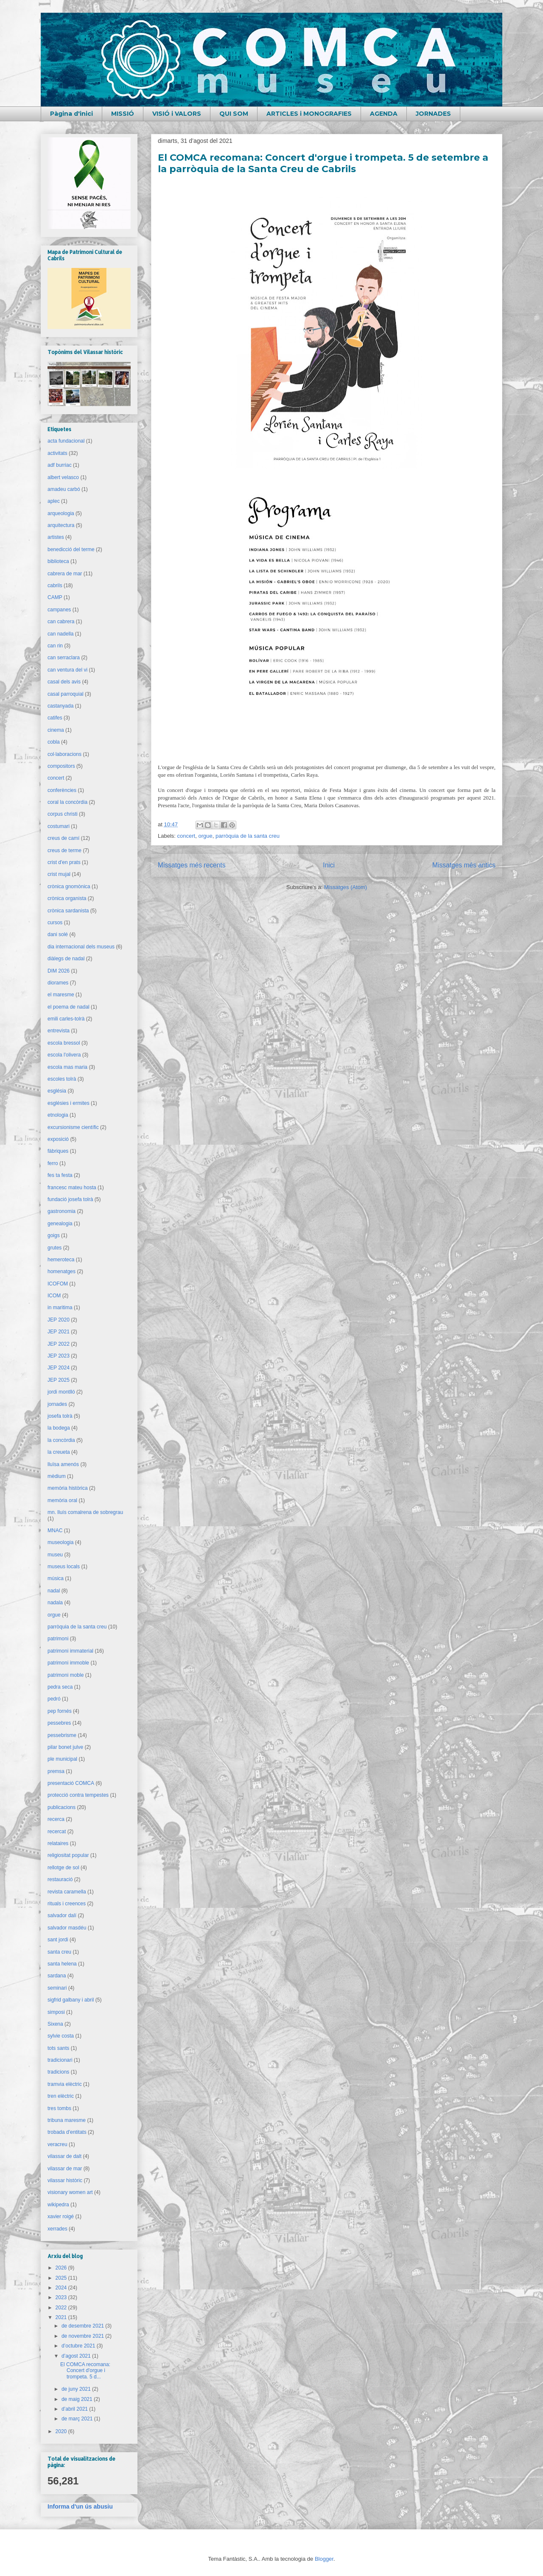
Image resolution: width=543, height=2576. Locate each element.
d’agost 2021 (77, 2356)
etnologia (58, 1115)
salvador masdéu (67, 1928)
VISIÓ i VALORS (176, 113)
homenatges (62, 1271)
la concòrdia (61, 1440)
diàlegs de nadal (66, 959)
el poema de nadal (69, 1007)
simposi (56, 2012)
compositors (61, 766)
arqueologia (61, 513)
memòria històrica (68, 1488)
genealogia (60, 1224)
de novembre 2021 (83, 2336)
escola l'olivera (64, 1055)
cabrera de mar (65, 574)
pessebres (59, 1723)
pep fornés (60, 1711)
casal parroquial (66, 694)
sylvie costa (61, 2036)
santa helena (62, 1964)
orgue (205, 836)
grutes (55, 1248)
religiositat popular (68, 1855)
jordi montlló (61, 1392)
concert (186, 836)
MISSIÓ (122, 113)
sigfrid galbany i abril (71, 2000)
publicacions (62, 1807)
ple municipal (62, 1759)
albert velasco (63, 477)
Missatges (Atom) (345, 887)
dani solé (58, 934)
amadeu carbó (64, 489)
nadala (55, 1603)
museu (55, 1555)
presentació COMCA (71, 1783)
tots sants (58, 2048)
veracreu (57, 2144)
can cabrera (61, 621)
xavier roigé (61, 2216)
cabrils (55, 585)
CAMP (55, 597)
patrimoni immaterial (70, 1651)
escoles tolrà (62, 1079)
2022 (62, 2308)
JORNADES (433, 113)
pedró (54, 1699)
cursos (55, 923)
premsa (56, 1771)
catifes (55, 718)
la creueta (59, 1452)
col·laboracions (64, 754)
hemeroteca (61, 1260)
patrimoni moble (66, 1675)
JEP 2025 (59, 1380)
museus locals (64, 1567)
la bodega (59, 1428)
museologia (60, 1542)
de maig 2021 (78, 2399)
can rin (55, 646)
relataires (58, 1843)
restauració (60, 1879)
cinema (56, 730)
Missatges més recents (191, 865)
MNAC (55, 1530)
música (56, 1578)
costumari (59, 826)
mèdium (57, 1476)
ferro (53, 1163)
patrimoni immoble (68, 1663)
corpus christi (63, 814)
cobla (54, 742)
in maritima (60, 1307)
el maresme (61, 995)
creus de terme (64, 850)
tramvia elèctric (65, 2084)
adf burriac (60, 465)
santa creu (59, 1952)
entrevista (59, 1031)
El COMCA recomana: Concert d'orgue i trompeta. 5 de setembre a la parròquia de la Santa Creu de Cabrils (323, 163)
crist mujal (59, 874)
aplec (54, 501)
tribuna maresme (67, 2120)
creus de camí (63, 838)
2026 (62, 2268)
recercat (57, 1831)
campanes (59, 610)
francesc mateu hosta (72, 1187)
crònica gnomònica (69, 886)
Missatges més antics (463, 865)
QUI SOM (233, 113)
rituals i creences (67, 1904)
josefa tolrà (60, 1416)
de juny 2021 (77, 2389)
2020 (62, 2431)
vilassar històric (65, 2180)
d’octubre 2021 (79, 2346)
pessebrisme (62, 1735)
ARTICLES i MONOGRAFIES (309, 113)
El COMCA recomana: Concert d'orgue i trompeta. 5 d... (85, 2370)
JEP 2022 (59, 1344)
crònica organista (67, 898)
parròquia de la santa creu (248, 836)
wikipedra (58, 2205)
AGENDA (383, 113)
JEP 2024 (59, 1368)
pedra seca (60, 1687)
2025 (62, 2278)
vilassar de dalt (64, 2156)
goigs (54, 1235)
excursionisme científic (73, 1127)
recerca (56, 1819)
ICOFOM (58, 1284)
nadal (54, 1591)
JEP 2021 (59, 1332)
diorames (58, 983)
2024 (62, 2288)
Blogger (324, 2559)
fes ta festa (60, 1175)
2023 (62, 2297)
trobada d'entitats (67, 2132)
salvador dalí (62, 1915)
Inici (329, 865)
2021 (62, 2317)
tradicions (58, 2072)
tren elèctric (61, 2096)
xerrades (57, 2229)
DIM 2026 (59, 971)
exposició (58, 1139)
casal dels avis (64, 682)
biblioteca (58, 561)
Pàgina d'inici (71, 113)
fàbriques (58, 1151)
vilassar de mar (65, 2169)
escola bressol (64, 1043)
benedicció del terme (71, 549)
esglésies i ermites (69, 1103)
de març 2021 (78, 2419)
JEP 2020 (59, 1320)
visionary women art (70, 2192)
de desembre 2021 (83, 2326)
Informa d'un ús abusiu (80, 2506)
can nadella (60, 634)
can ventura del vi (67, 670)
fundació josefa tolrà (70, 1199)
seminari (57, 1988)
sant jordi (58, 1940)
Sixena (55, 2024)
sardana (57, 1976)
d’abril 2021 (75, 2409)
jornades (57, 1404)
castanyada (60, 706)
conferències (62, 790)
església (57, 1091)
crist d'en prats (64, 862)
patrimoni (58, 1639)
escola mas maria (67, 1067)
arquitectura (61, 525)
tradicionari (60, 2060)
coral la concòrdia (67, 802)
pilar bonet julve (65, 1747)
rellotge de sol (63, 1868)
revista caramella (67, 1892)
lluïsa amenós (63, 1464)
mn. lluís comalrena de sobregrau (85, 1512)
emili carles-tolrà (66, 1019)
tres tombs (59, 2108)
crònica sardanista (68, 911)
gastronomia (62, 1211)
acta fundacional (66, 441)
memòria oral (62, 1500)
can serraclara (64, 658)
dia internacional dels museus (81, 947)
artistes (56, 537)
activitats (57, 453)
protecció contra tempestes (78, 1795)
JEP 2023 (59, 1356)
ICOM (54, 1296)
